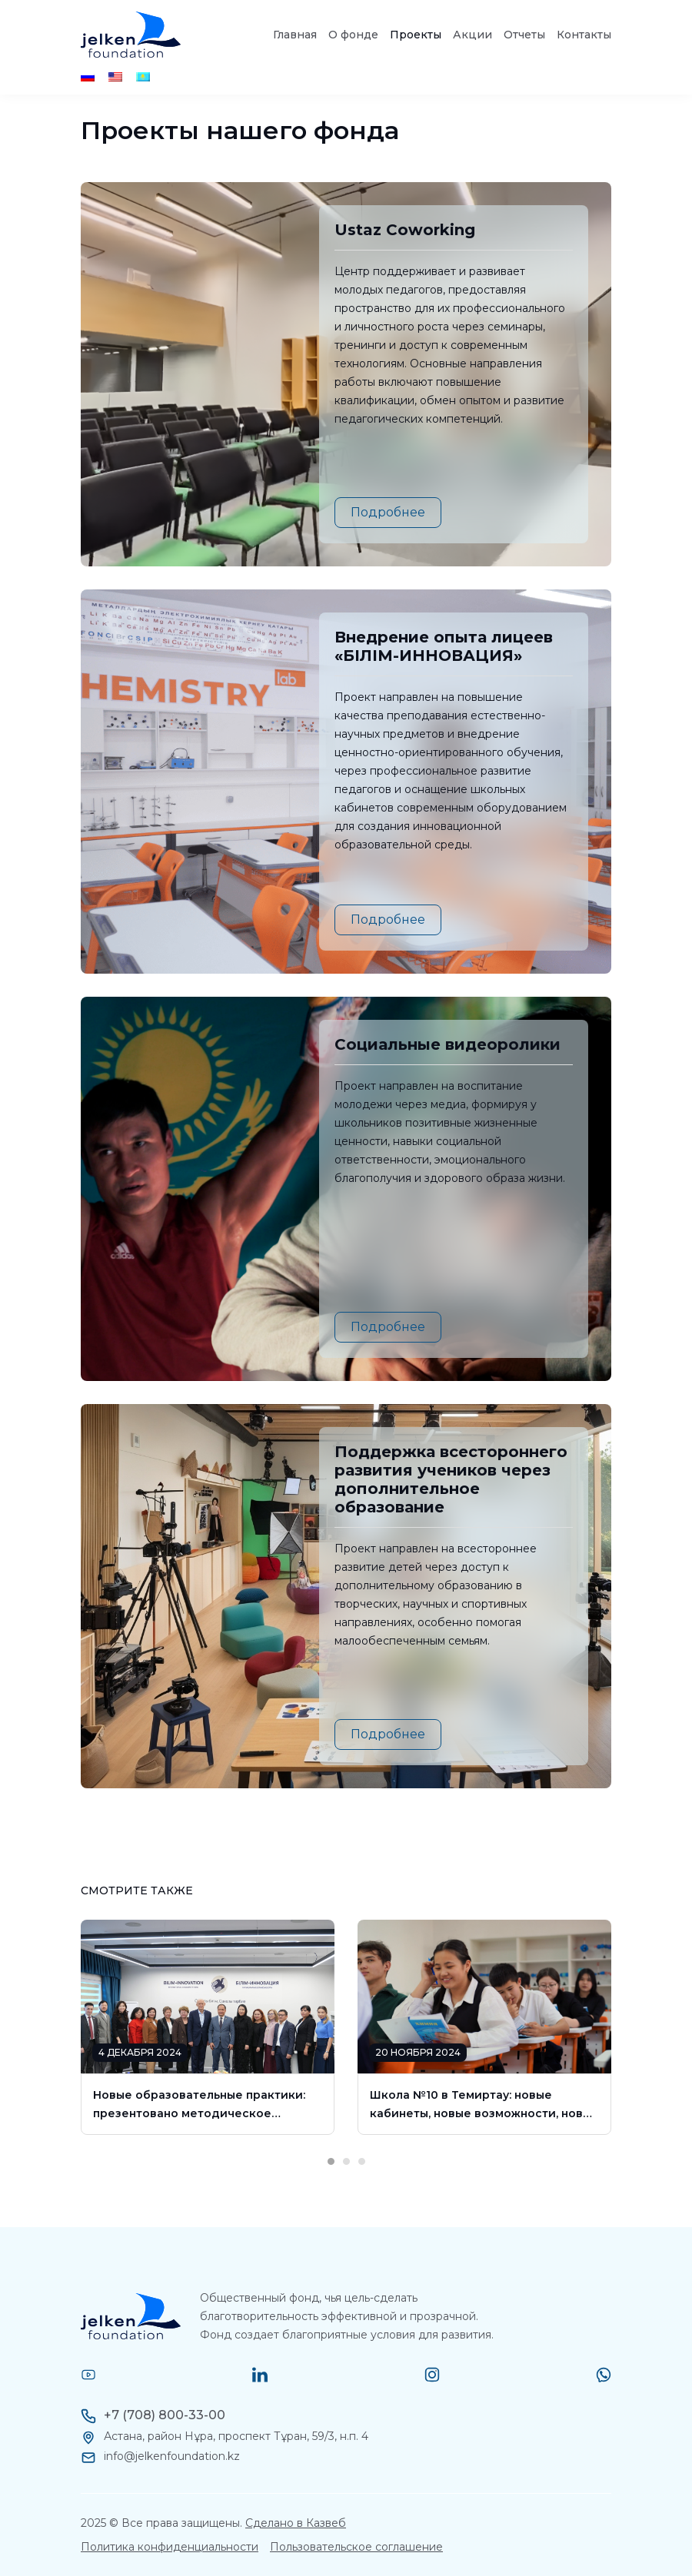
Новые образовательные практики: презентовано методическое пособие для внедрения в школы (199, 2105)
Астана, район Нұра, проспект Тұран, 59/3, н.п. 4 (236, 2436)
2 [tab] (346, 2142)
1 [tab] (330, 2142)
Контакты (584, 34)
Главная (295, 34)
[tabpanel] (207, 2027)
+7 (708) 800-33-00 (164, 2415)
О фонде (353, 34)
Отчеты (524, 34)
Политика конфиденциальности (169, 2547)
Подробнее (388, 512)
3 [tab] (361, 2142)
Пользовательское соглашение (356, 2547)
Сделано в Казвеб (295, 2523)
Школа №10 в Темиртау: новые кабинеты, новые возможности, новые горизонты (484, 2105)
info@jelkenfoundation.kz (172, 2456)
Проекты (415, 34)
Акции (472, 34)
